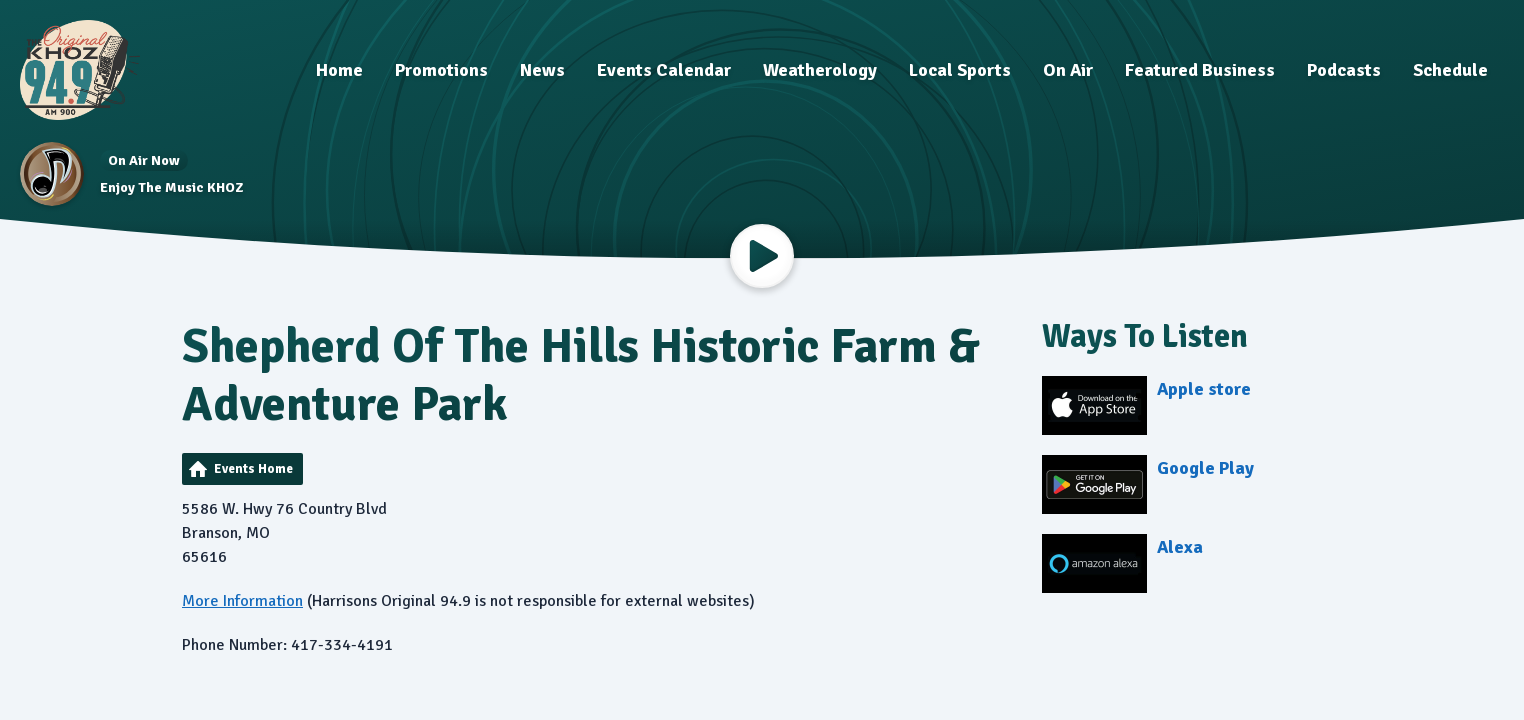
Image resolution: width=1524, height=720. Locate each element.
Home (339, 70)
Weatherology (820, 70)
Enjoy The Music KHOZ (171, 187)
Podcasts (1344, 70)
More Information (242, 601)
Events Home (253, 469)
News (542, 70)
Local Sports (960, 70)
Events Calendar (664, 70)
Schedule (1450, 70)
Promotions (441, 70)
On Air (1068, 70)
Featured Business (1200, 70)
